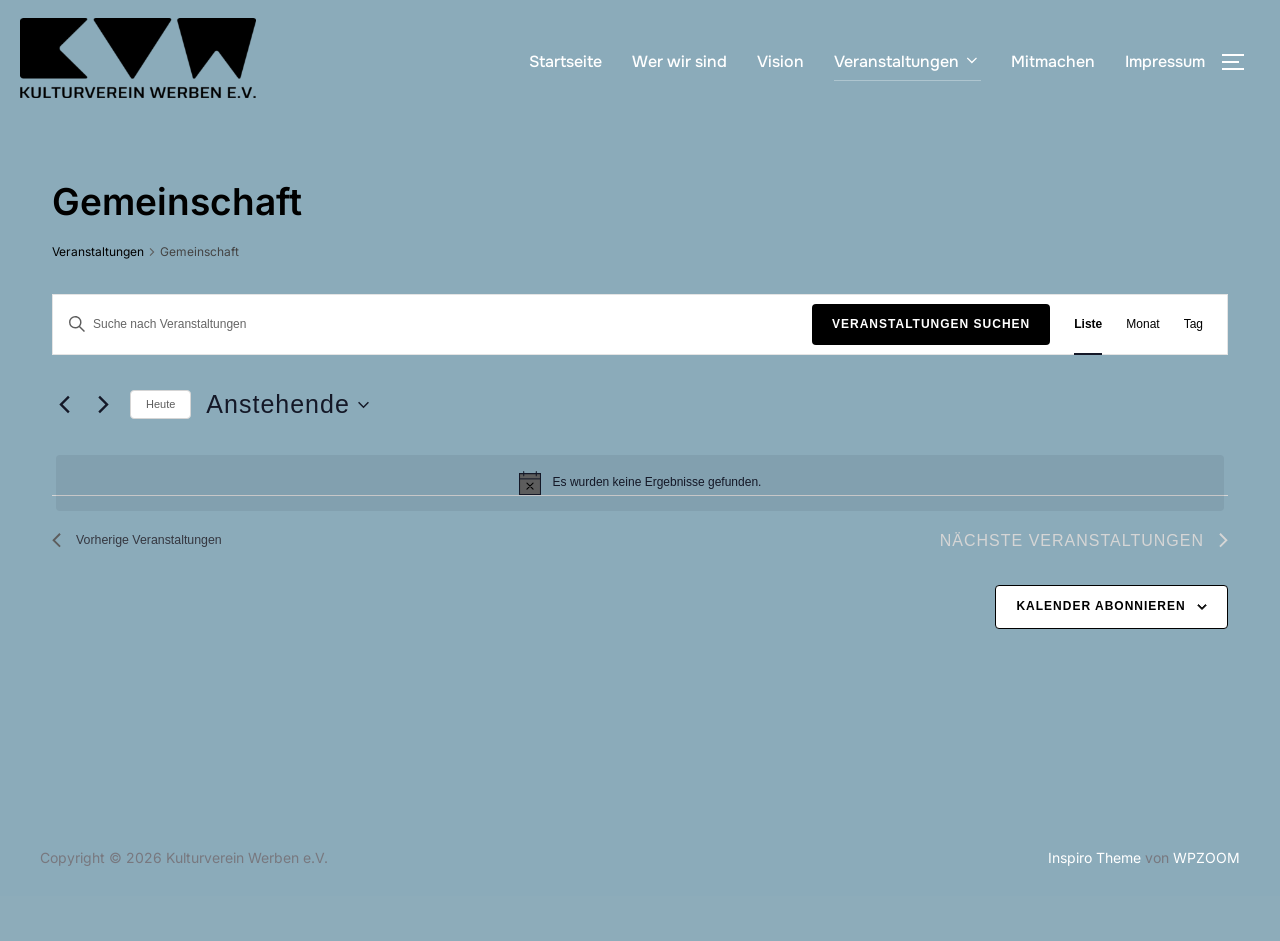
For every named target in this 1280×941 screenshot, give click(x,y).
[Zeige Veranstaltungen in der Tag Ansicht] (1193, 368)
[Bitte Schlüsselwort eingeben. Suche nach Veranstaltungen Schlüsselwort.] (432, 368)
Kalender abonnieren (1100, 651)
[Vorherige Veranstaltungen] (64, 450)
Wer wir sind (679, 61)
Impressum (1165, 61)
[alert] (640, 527)
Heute (160, 449)
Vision (780, 61)
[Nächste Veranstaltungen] (103, 450)
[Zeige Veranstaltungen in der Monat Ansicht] (1142, 368)
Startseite (565, 61)
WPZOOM (1206, 902)
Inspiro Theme (1094, 902)
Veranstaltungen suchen (931, 368)
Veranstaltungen (907, 61)
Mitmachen (1053, 61)
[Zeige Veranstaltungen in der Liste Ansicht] (1088, 368)
